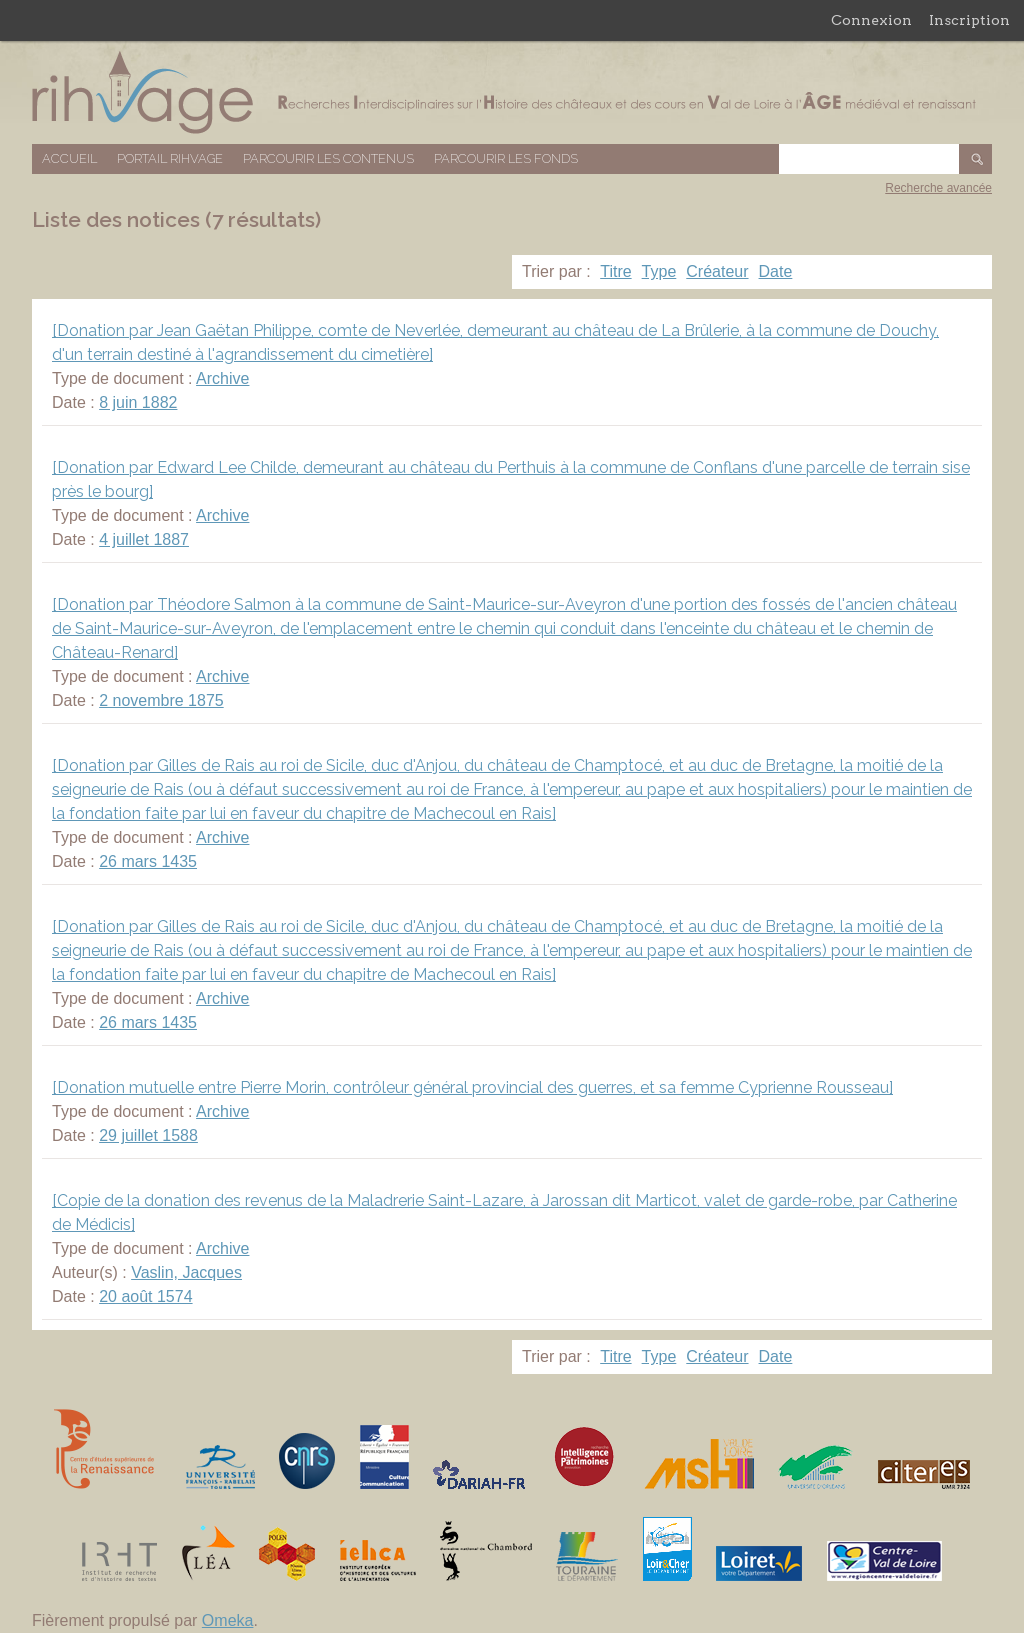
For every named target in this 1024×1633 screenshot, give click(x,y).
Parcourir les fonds (506, 158)
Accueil (69, 158)
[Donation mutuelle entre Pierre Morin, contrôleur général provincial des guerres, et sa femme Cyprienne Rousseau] (472, 1087)
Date (776, 271)
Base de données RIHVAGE (512, 92)
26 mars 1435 (148, 861)
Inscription (969, 20)
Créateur (717, 271)
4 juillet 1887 (144, 539)
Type (659, 271)
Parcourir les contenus (328, 158)
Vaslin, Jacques (186, 1272)
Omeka (228, 1620)
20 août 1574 (145, 1296)
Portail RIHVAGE (170, 158)
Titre (615, 271)
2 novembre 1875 (161, 700)
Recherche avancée (938, 188)
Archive (222, 378)
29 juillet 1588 (148, 1135)
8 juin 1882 (138, 402)
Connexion (871, 20)
